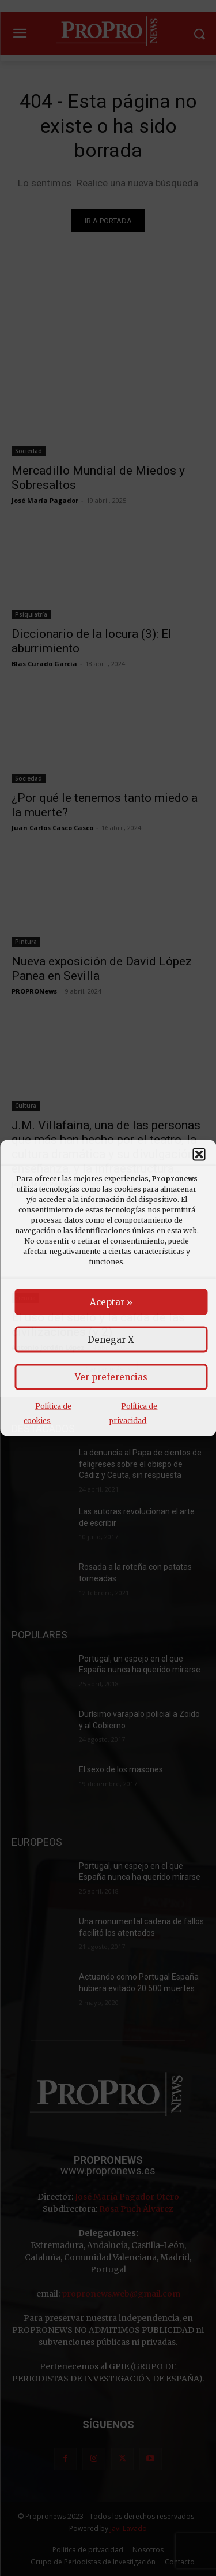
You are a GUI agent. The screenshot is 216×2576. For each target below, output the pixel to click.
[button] (198, 1154)
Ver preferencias (111, 1377)
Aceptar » (111, 1302)
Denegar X (111, 1339)
